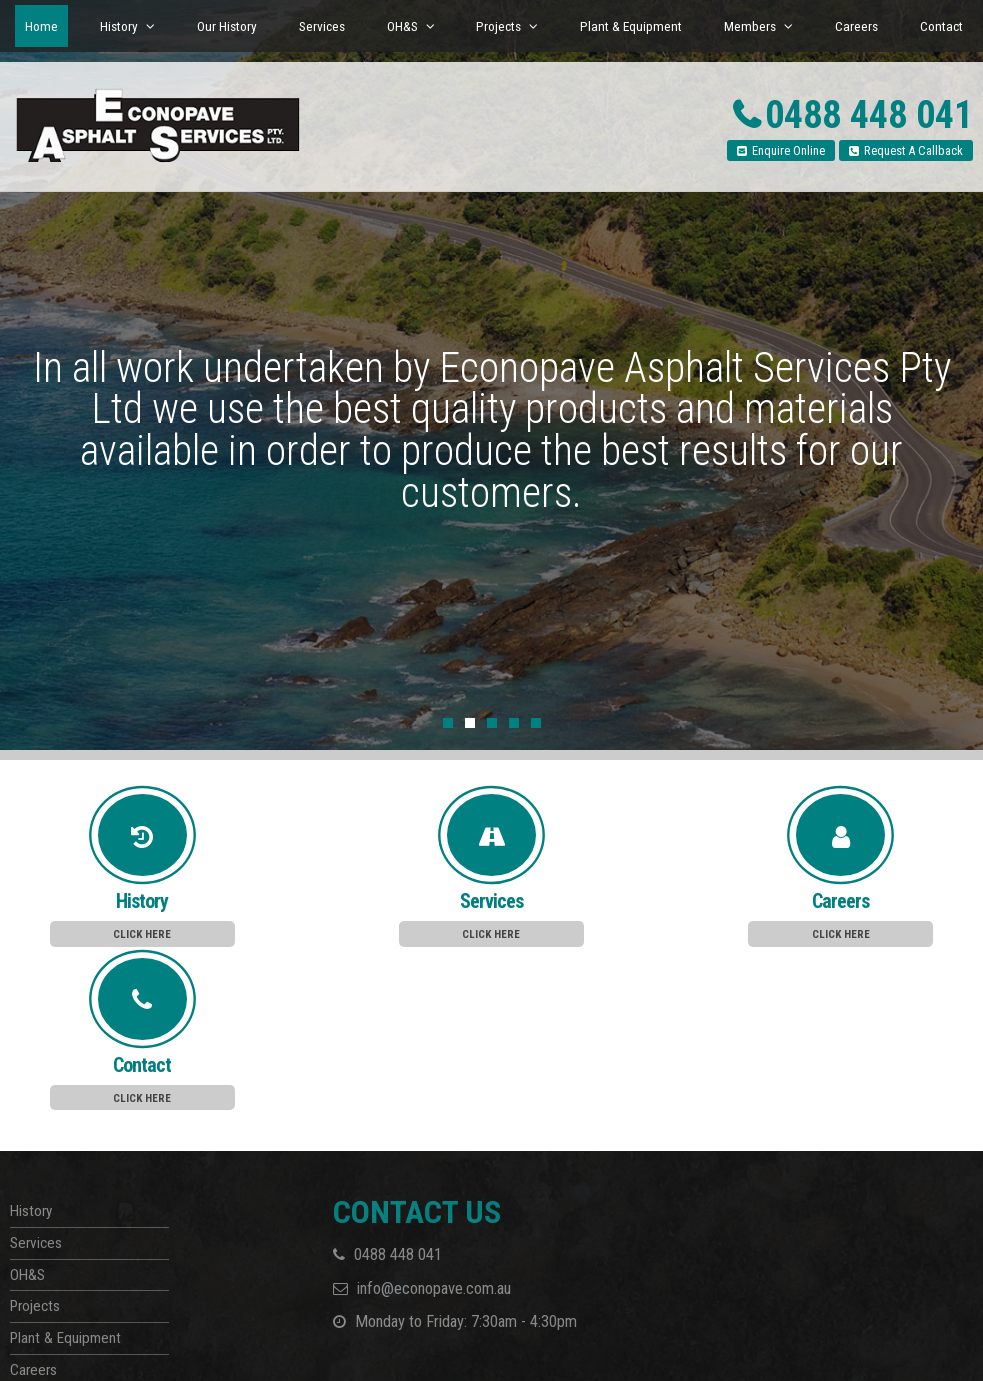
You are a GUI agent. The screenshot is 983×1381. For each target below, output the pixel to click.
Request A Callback (913, 150)
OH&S (27, 1105)
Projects (35, 1137)
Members (38, 1232)
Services (36, 1073)
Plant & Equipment (65, 1168)
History (31, 1042)
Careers (33, 1200)
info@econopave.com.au (434, 1118)
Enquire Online (788, 150)
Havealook (124, 1344)
